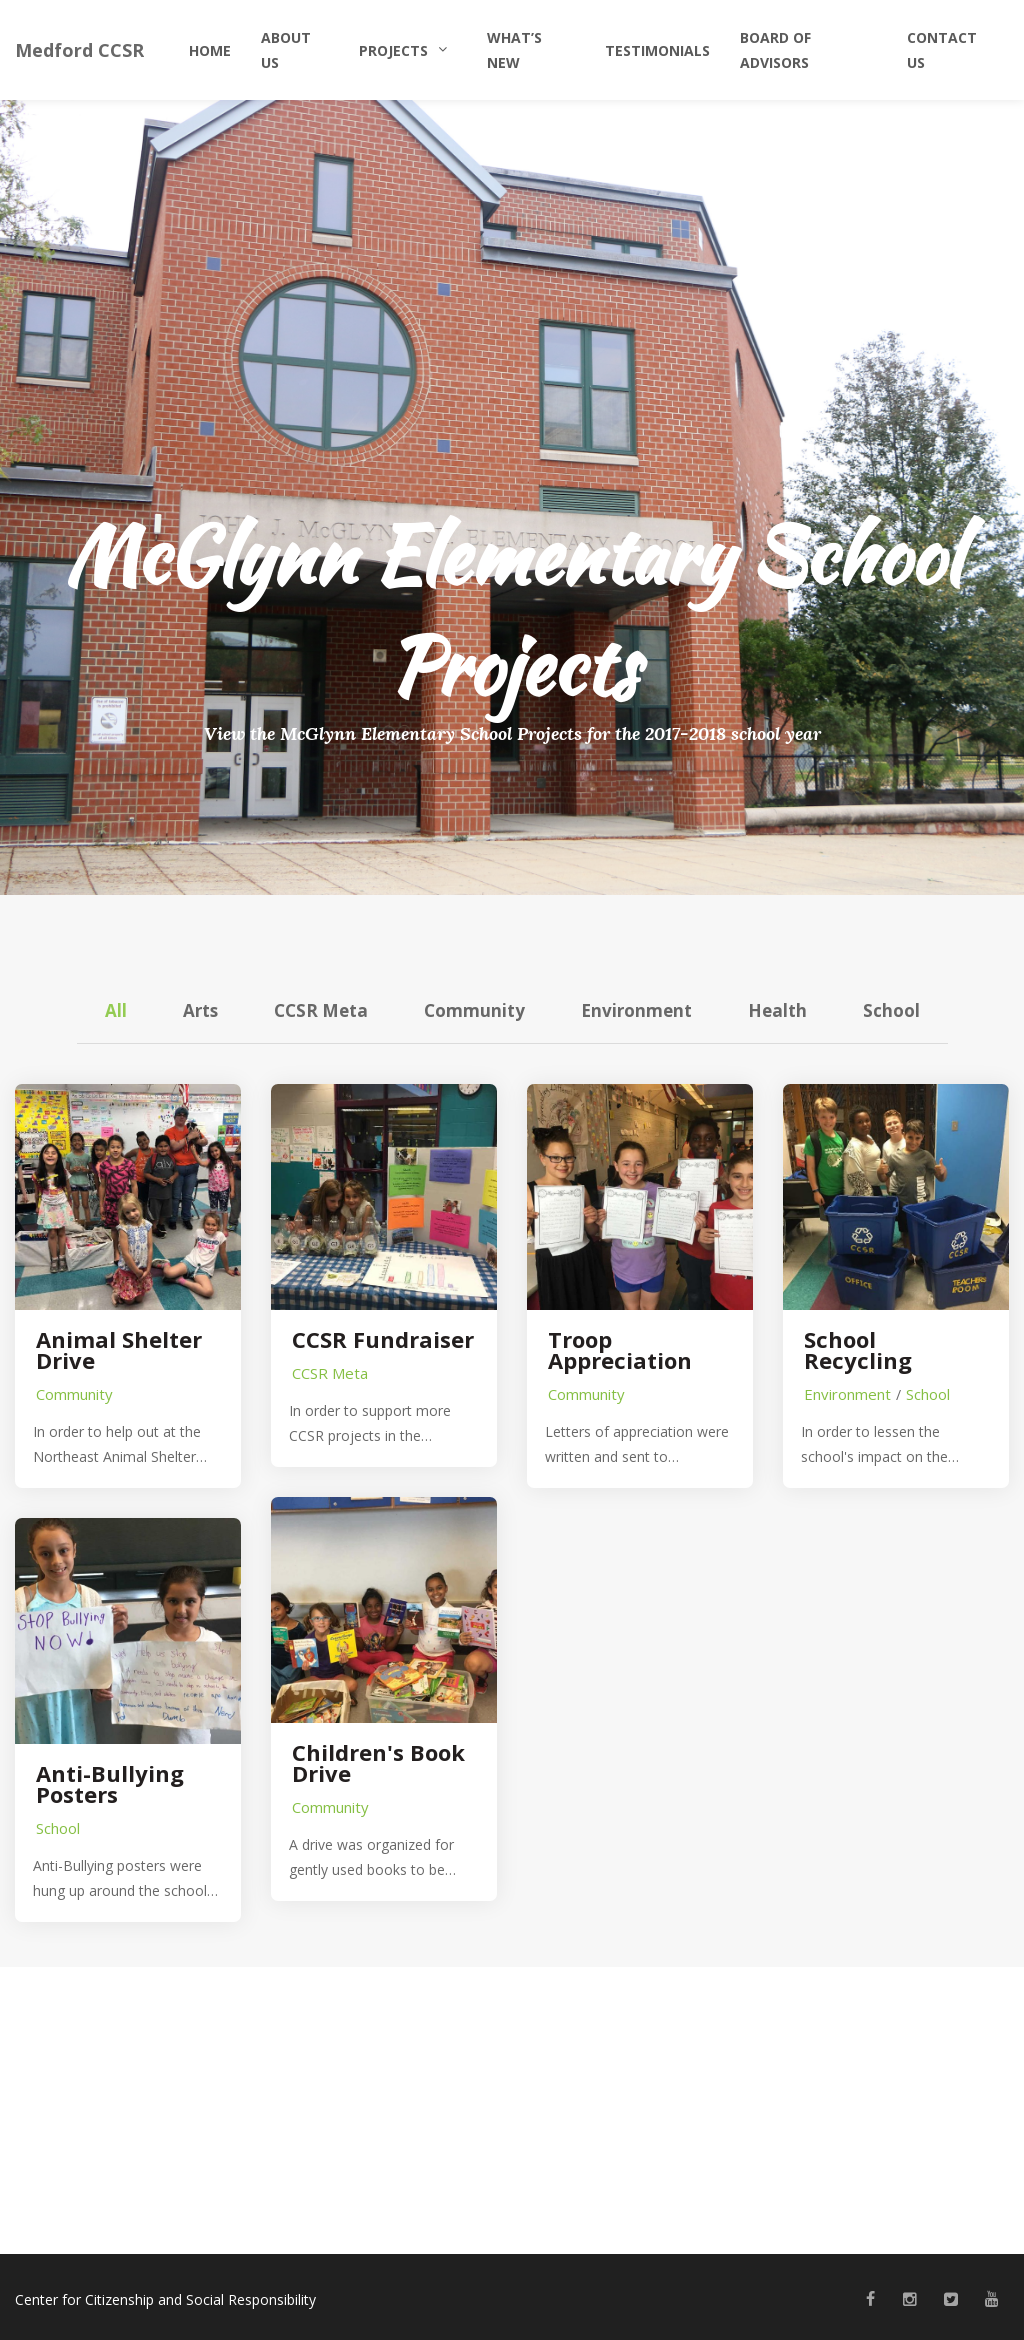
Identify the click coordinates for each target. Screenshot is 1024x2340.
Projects (393, 50)
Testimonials (657, 50)
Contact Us (942, 50)
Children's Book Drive (378, 1763)
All (116, 1010)
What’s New (514, 50)
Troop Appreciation (620, 1350)
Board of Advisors (775, 50)
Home (210, 50)
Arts (200, 1010)
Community (474, 1010)
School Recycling (858, 1350)
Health (777, 1010)
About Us (286, 50)
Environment (636, 1010)
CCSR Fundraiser (383, 1339)
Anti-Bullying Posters (110, 1784)
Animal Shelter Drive (119, 1350)
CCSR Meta (321, 1010)
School (891, 1010)
